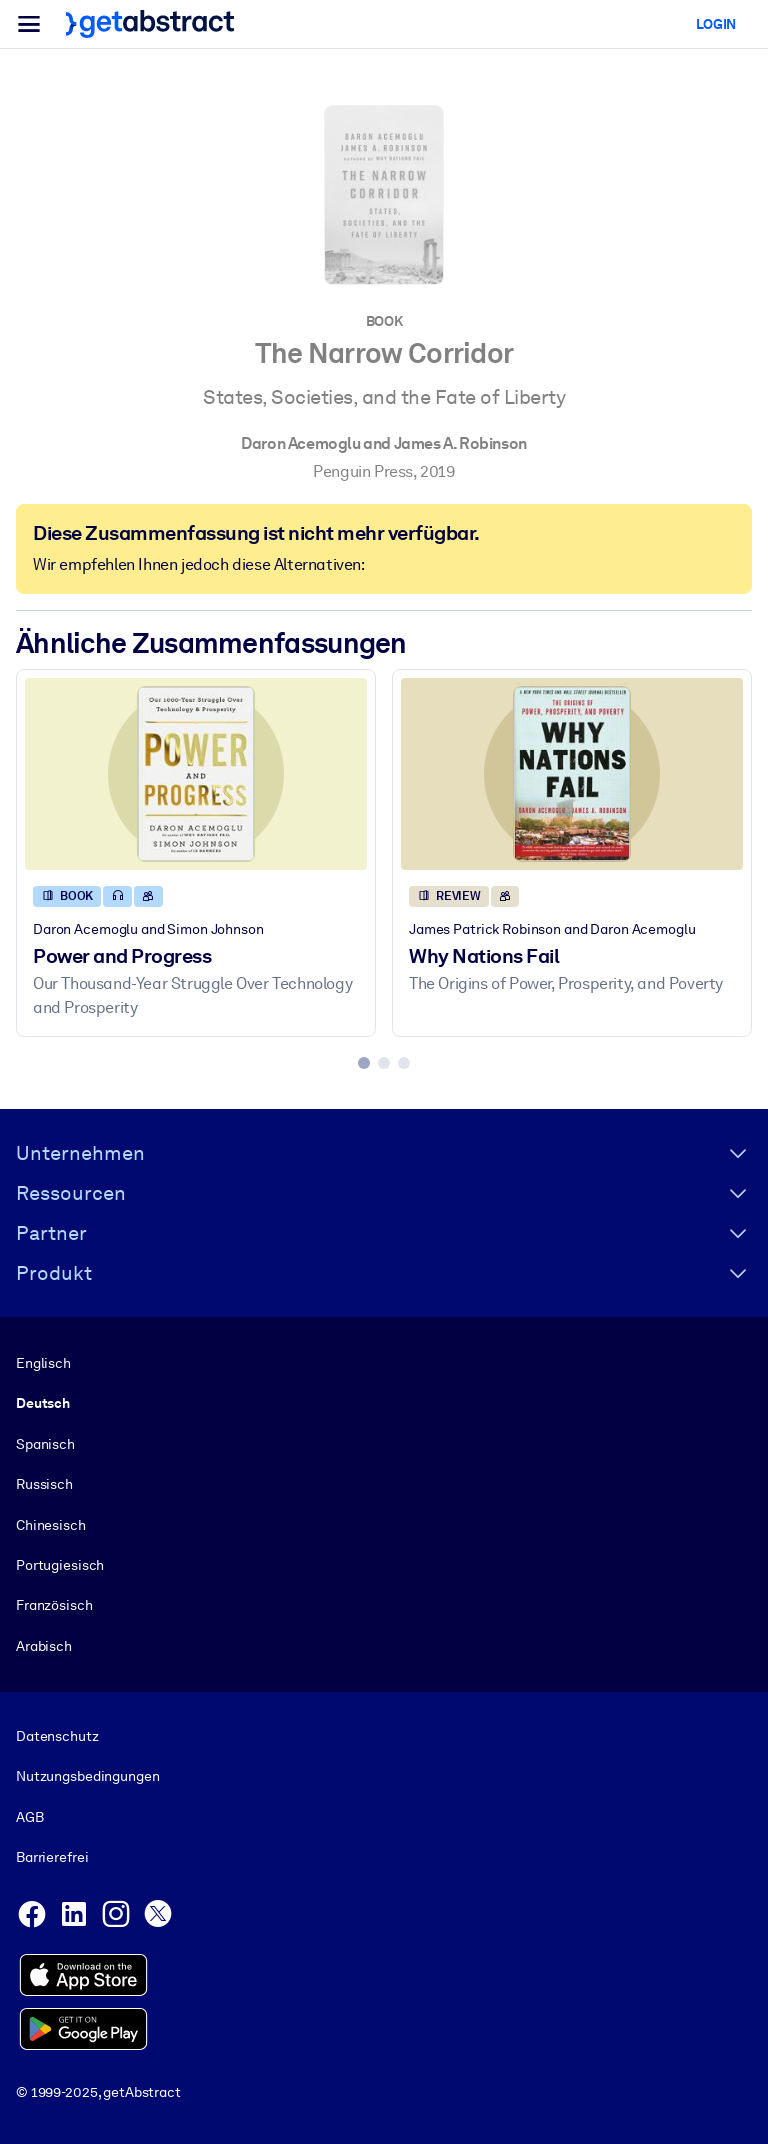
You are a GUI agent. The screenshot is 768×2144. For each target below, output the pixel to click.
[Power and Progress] (196, 774)
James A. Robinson (460, 443)
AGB (30, 1817)
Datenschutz (57, 1736)
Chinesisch (51, 1524)
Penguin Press (363, 471)
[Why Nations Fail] (572, 774)
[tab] (364, 1063)
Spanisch (45, 1443)
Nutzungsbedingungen (87, 1776)
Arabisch (44, 1645)
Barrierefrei (52, 1857)
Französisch (54, 1605)
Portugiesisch (60, 1565)
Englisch (43, 1363)
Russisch (44, 1484)
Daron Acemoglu (300, 443)
